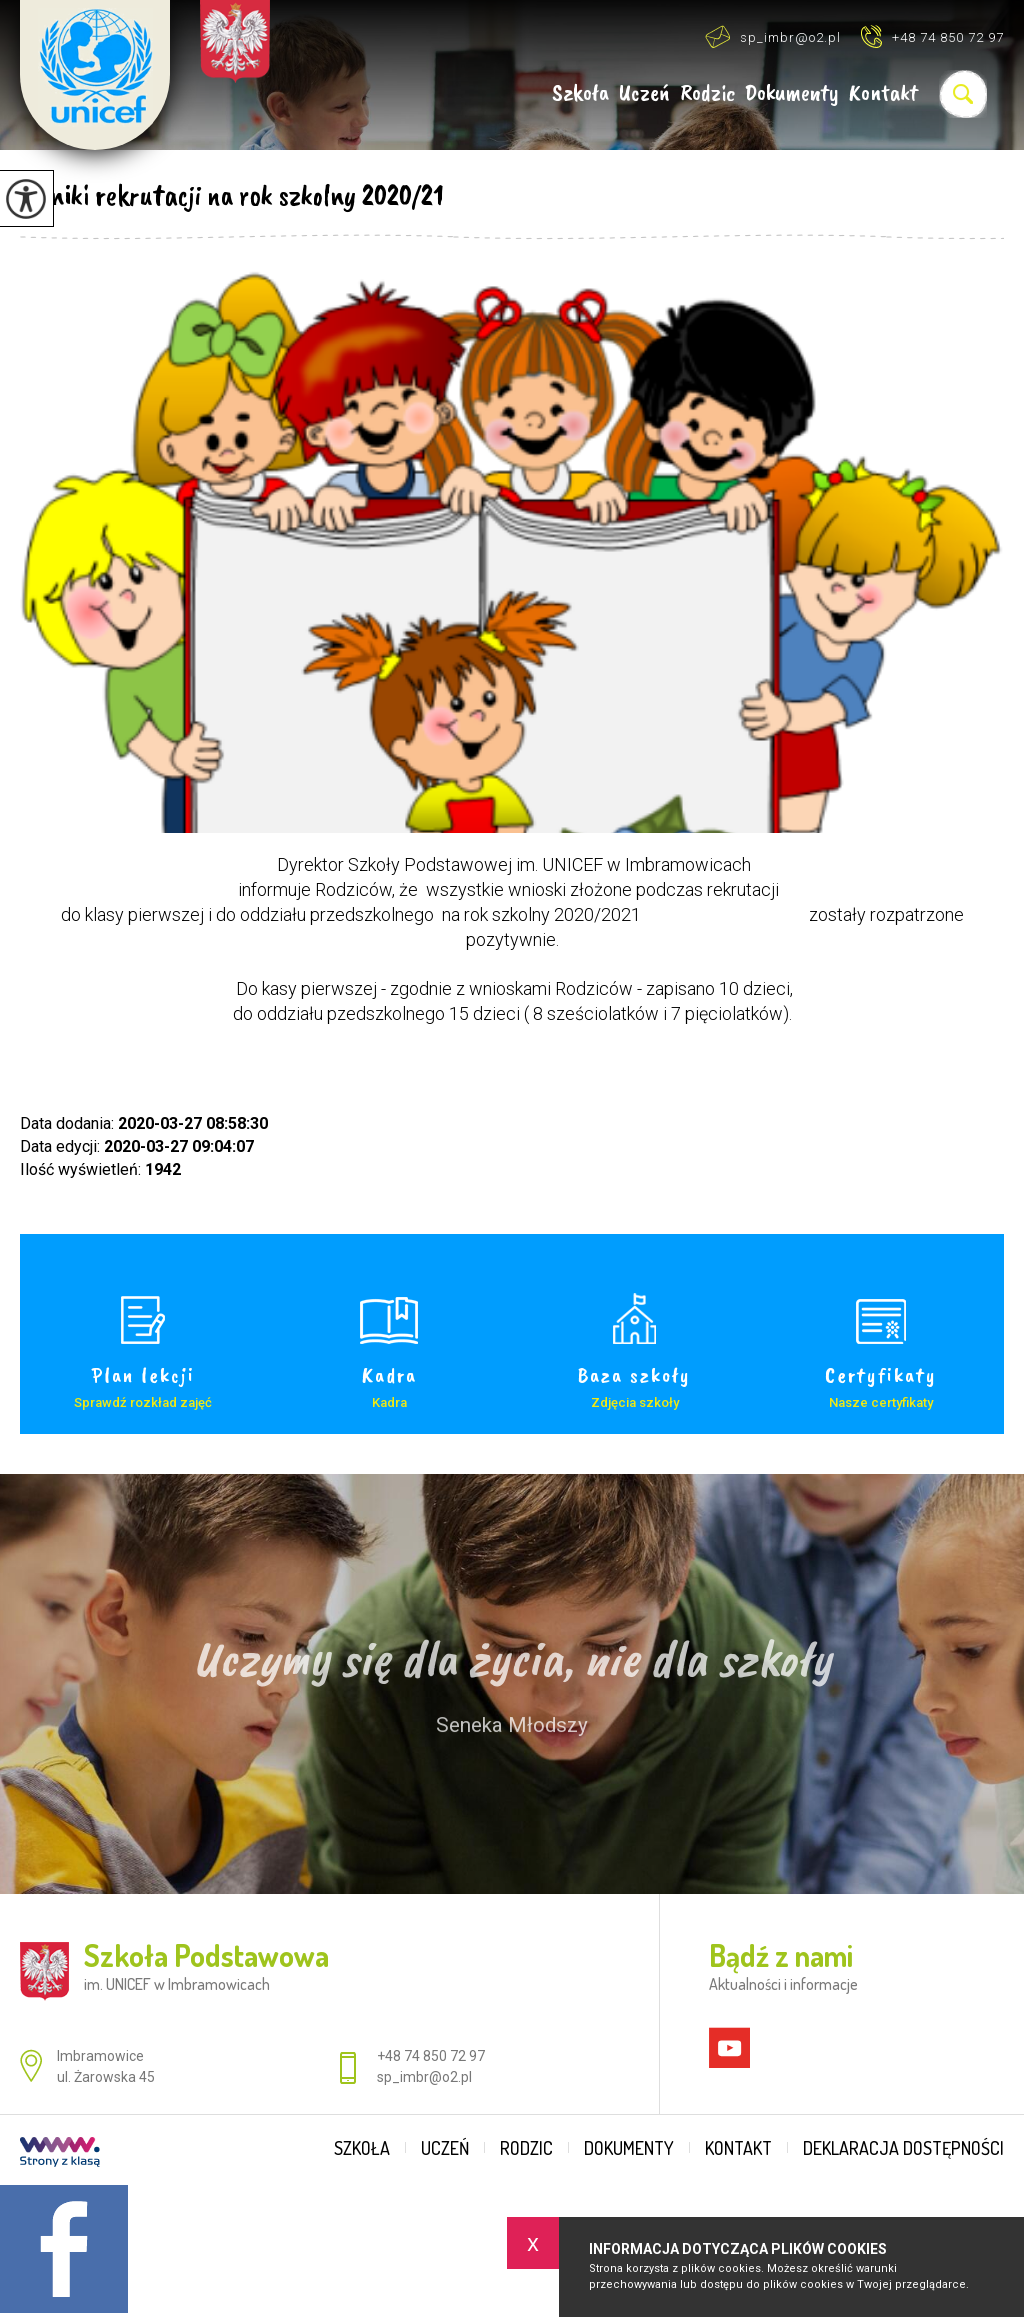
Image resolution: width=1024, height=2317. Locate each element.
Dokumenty (792, 93)
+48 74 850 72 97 (932, 36)
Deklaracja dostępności (903, 2148)
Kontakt (883, 93)
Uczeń (644, 93)
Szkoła (580, 93)
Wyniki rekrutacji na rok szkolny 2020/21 (232, 195)
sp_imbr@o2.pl (773, 36)
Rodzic (707, 93)
